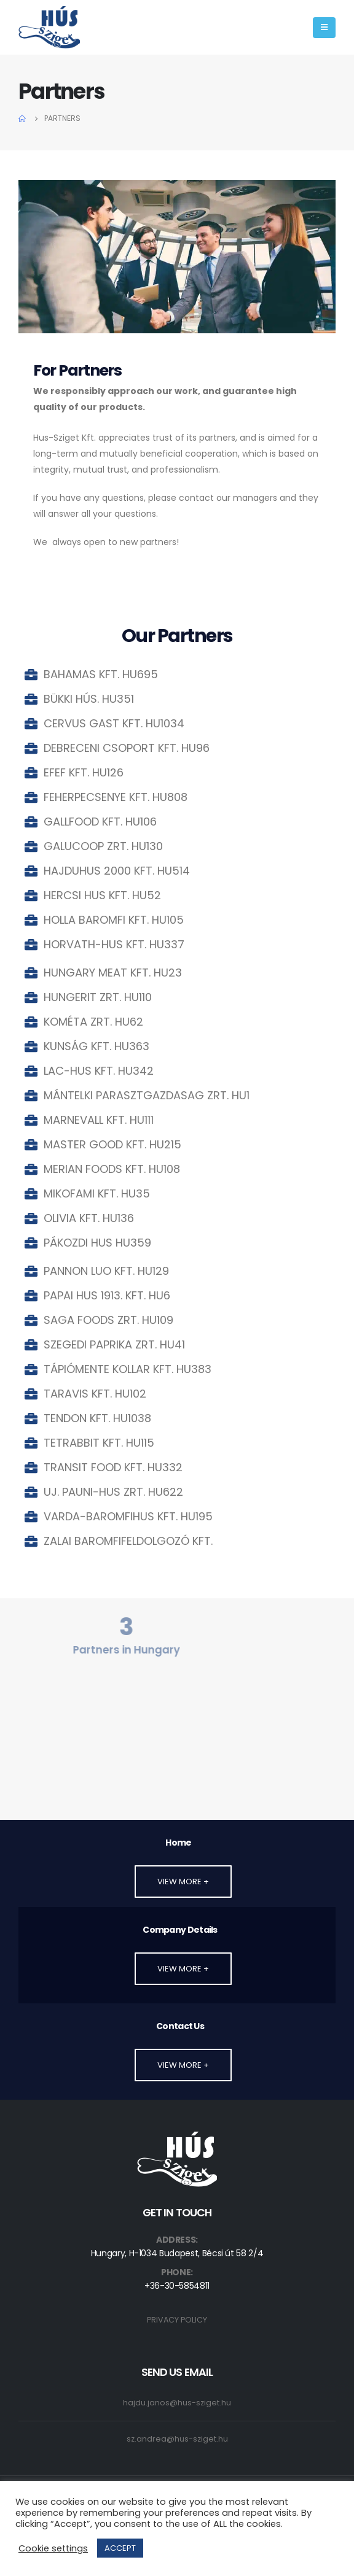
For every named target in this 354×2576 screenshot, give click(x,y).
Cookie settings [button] (53, 2548)
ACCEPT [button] (120, 2548)
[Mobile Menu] (324, 27)
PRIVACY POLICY (177, 2320)
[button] (183, 1881)
